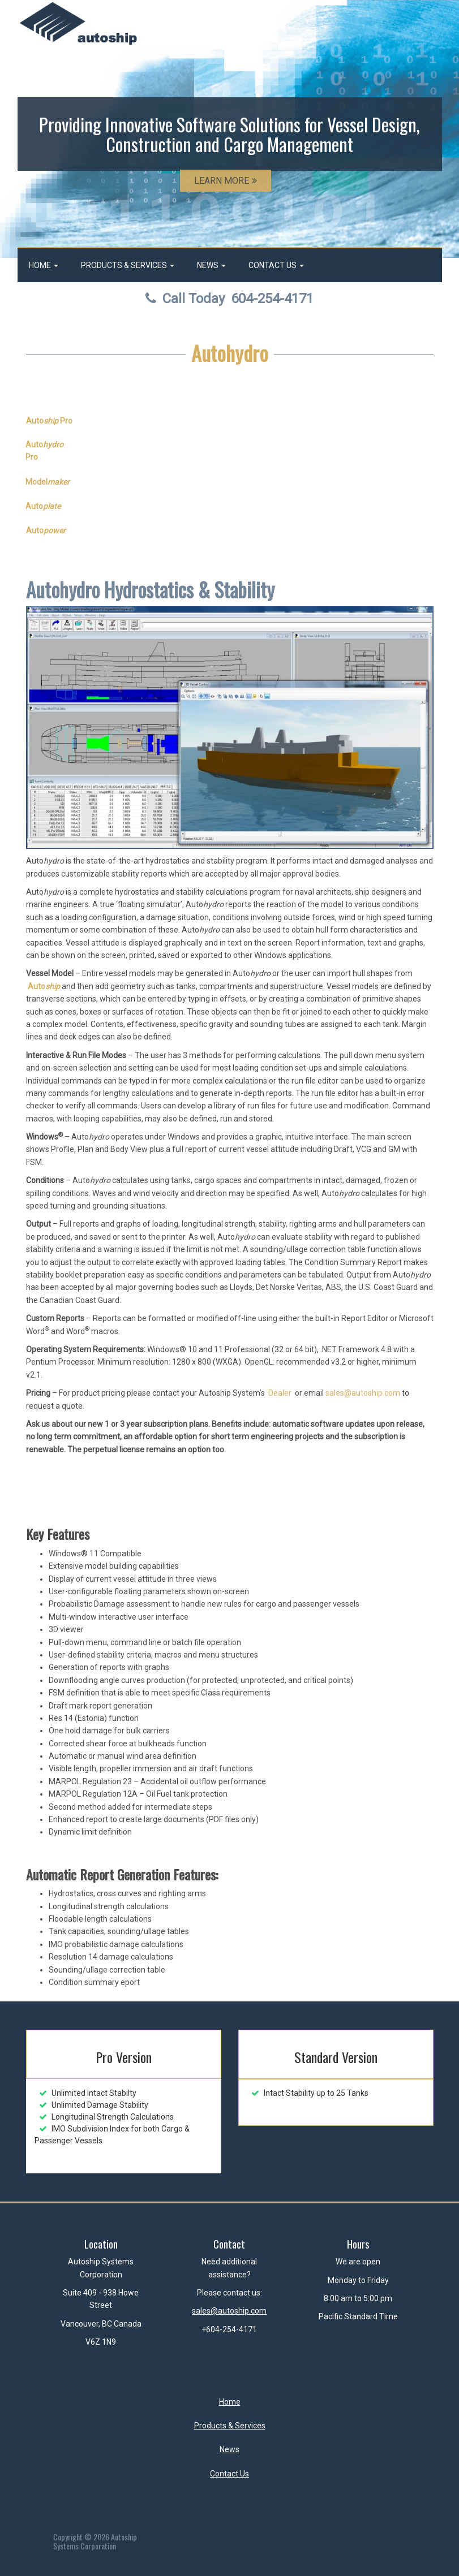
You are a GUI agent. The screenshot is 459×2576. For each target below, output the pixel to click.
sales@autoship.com (362, 1392)
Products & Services (127, 265)
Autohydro (229, 353)
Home (43, 265)
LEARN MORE (225, 180)
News (211, 265)
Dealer (279, 1392)
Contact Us (276, 265)
